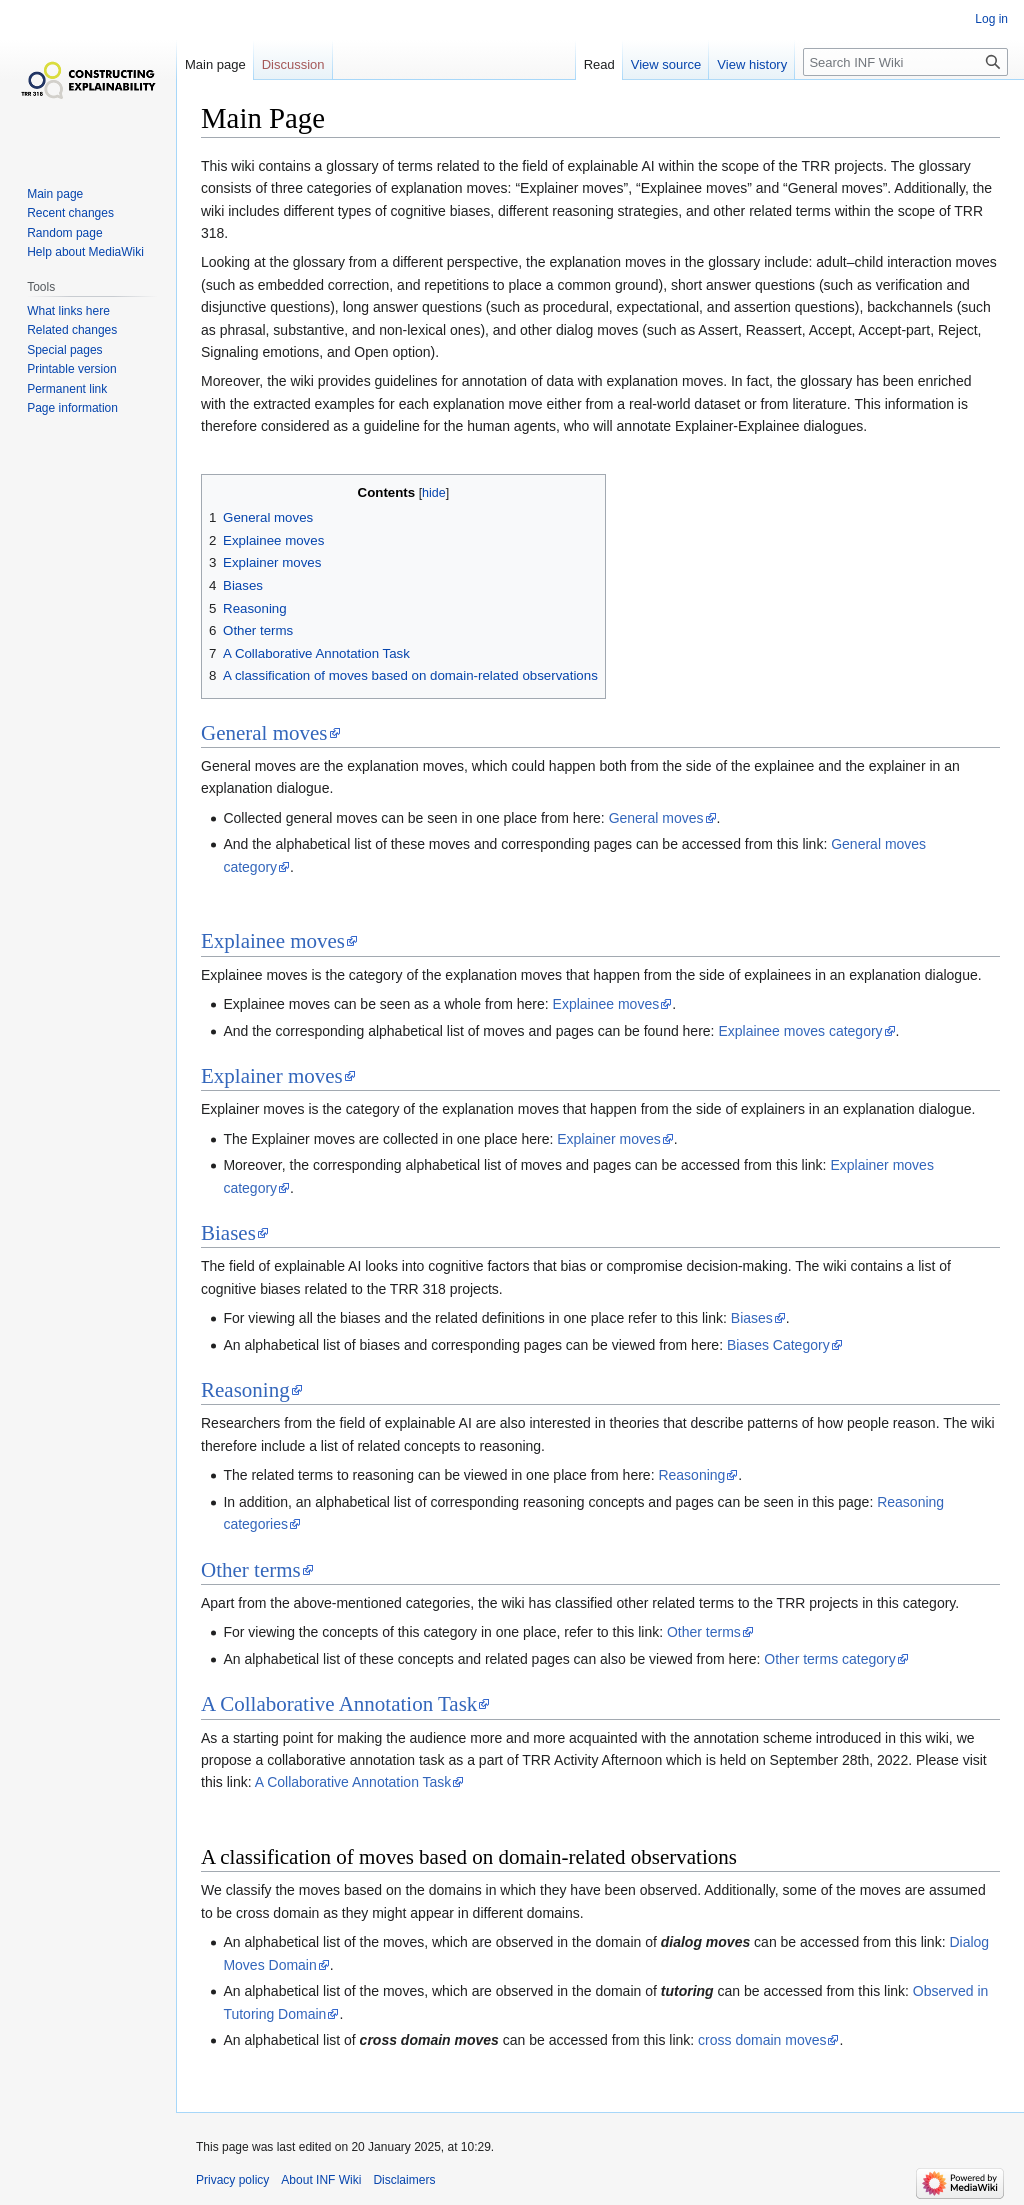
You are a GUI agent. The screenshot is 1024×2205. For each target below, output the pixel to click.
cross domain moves (762, 2040)
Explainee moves (273, 941)
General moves (264, 733)
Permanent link (67, 389)
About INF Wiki (321, 2180)
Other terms (251, 1570)
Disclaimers (404, 2180)
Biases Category (778, 1345)
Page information (72, 408)
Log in (991, 19)
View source (666, 64)
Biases (228, 1233)
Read (599, 64)
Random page (64, 233)
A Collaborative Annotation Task (339, 1704)
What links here (68, 311)
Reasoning (245, 1390)
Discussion (293, 64)
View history (752, 64)
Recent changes (70, 213)
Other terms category (830, 1659)
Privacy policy (232, 2180)
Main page (215, 64)
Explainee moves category (800, 1031)
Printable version (71, 369)
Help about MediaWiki (85, 252)
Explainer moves (272, 1076)
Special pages (64, 350)
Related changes (72, 330)
